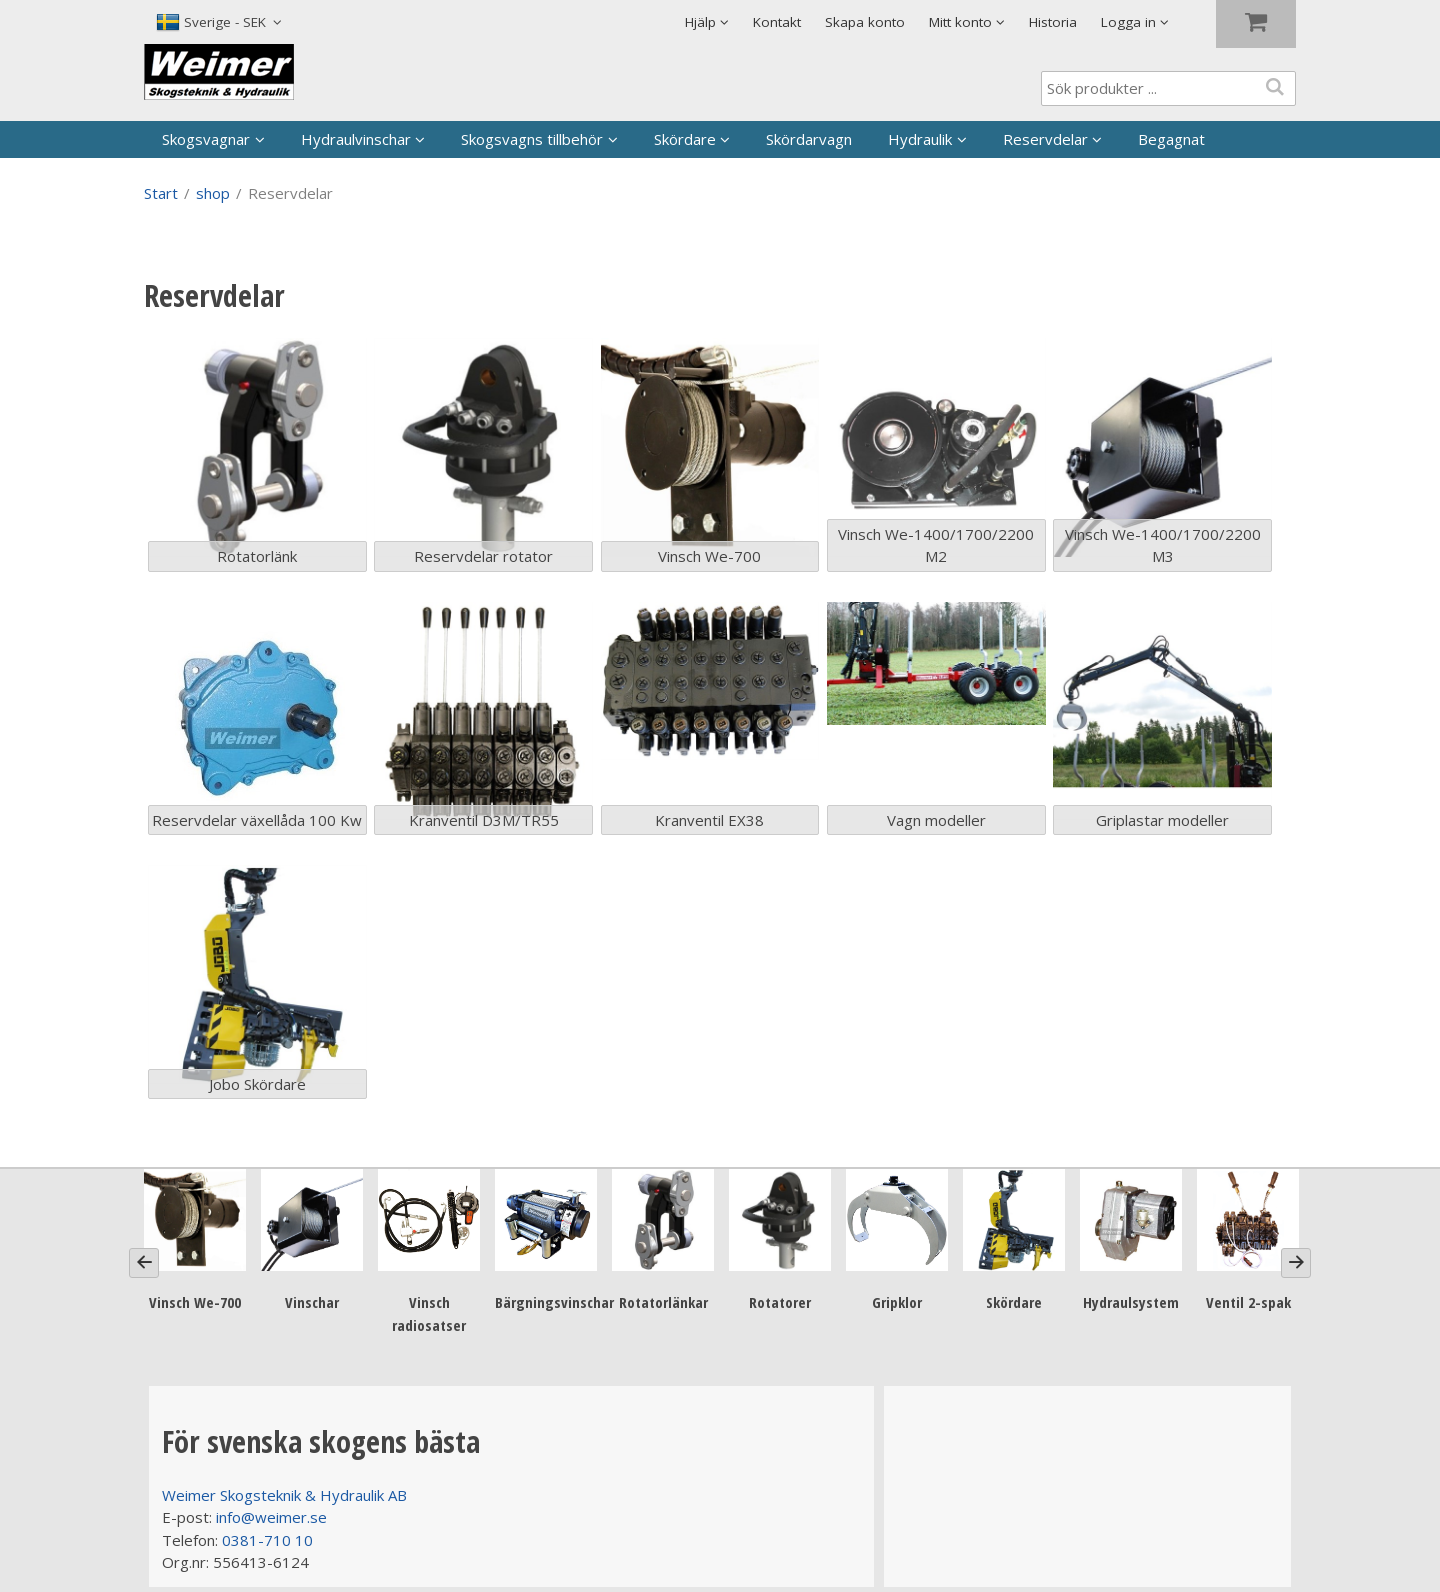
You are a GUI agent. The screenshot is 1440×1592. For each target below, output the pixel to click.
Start (161, 193)
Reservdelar (1045, 139)
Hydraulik (920, 139)
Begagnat (1171, 139)
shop (213, 193)
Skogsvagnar (206, 139)
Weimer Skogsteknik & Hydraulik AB (284, 1495)
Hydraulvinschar (356, 139)
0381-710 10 (267, 1540)
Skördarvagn (809, 139)
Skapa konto (865, 22)
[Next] (1296, 1263)
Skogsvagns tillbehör (532, 139)
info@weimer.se (271, 1517)
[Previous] (144, 1263)
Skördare (685, 139)
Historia (1053, 22)
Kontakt (777, 22)
